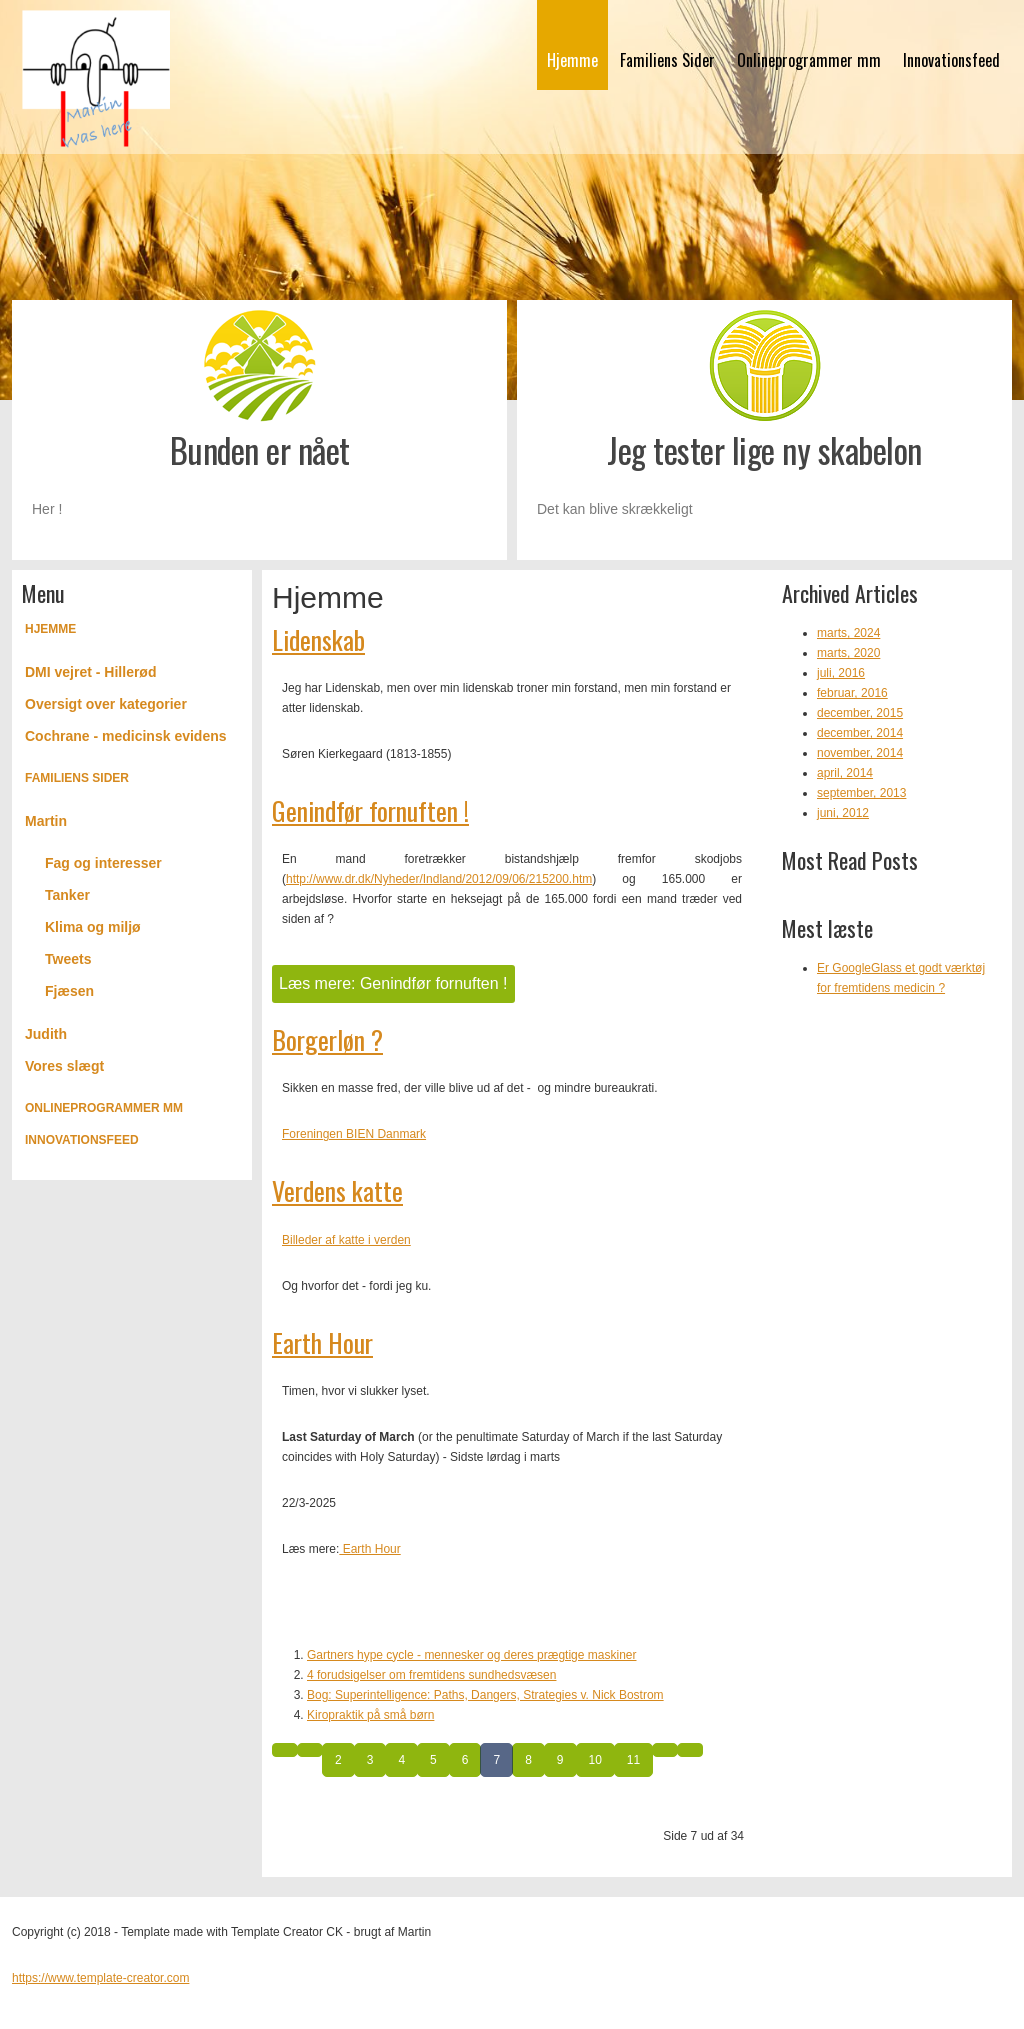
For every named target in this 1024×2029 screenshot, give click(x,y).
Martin (46, 821)
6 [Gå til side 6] (465, 1760)
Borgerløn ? (327, 1039)
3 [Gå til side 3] (370, 1760)
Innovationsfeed (951, 60)
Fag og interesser (103, 863)
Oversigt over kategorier (106, 704)
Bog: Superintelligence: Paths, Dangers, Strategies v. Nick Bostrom (485, 1695)
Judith (46, 1034)
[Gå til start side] (285, 1750)
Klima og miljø (93, 927)
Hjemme (572, 60)
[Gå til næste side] (665, 1750)
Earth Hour (322, 1342)
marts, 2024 (848, 633)
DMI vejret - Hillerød (90, 672)
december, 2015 (860, 713)
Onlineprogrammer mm (809, 60)
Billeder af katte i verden (346, 1240)
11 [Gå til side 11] (633, 1760)
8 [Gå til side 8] (528, 1760)
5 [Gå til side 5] (433, 1760)
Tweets (68, 959)
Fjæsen (69, 991)
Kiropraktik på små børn (370, 1715)
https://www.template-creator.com (100, 1978)
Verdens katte (337, 1190)
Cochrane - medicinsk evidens (126, 736)
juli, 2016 (841, 673)
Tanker (67, 895)
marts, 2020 (848, 653)
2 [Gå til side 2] (338, 1760)
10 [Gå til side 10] (595, 1760)
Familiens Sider (667, 60)
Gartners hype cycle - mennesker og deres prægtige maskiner (471, 1655)
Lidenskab (318, 639)
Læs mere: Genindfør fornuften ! (393, 983)
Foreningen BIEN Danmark (354, 1134)
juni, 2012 (843, 813)
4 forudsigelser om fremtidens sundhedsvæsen (431, 1675)
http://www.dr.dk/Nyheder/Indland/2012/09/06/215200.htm (439, 879)
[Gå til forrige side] (310, 1750)
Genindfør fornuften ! (370, 810)
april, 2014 (845, 773)
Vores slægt (64, 1066)
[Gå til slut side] (690, 1750)
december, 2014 (860, 733)
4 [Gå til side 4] (401, 1760)
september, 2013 (861, 793)
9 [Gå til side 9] (560, 1760)
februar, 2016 (852, 693)
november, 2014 (860, 753)
